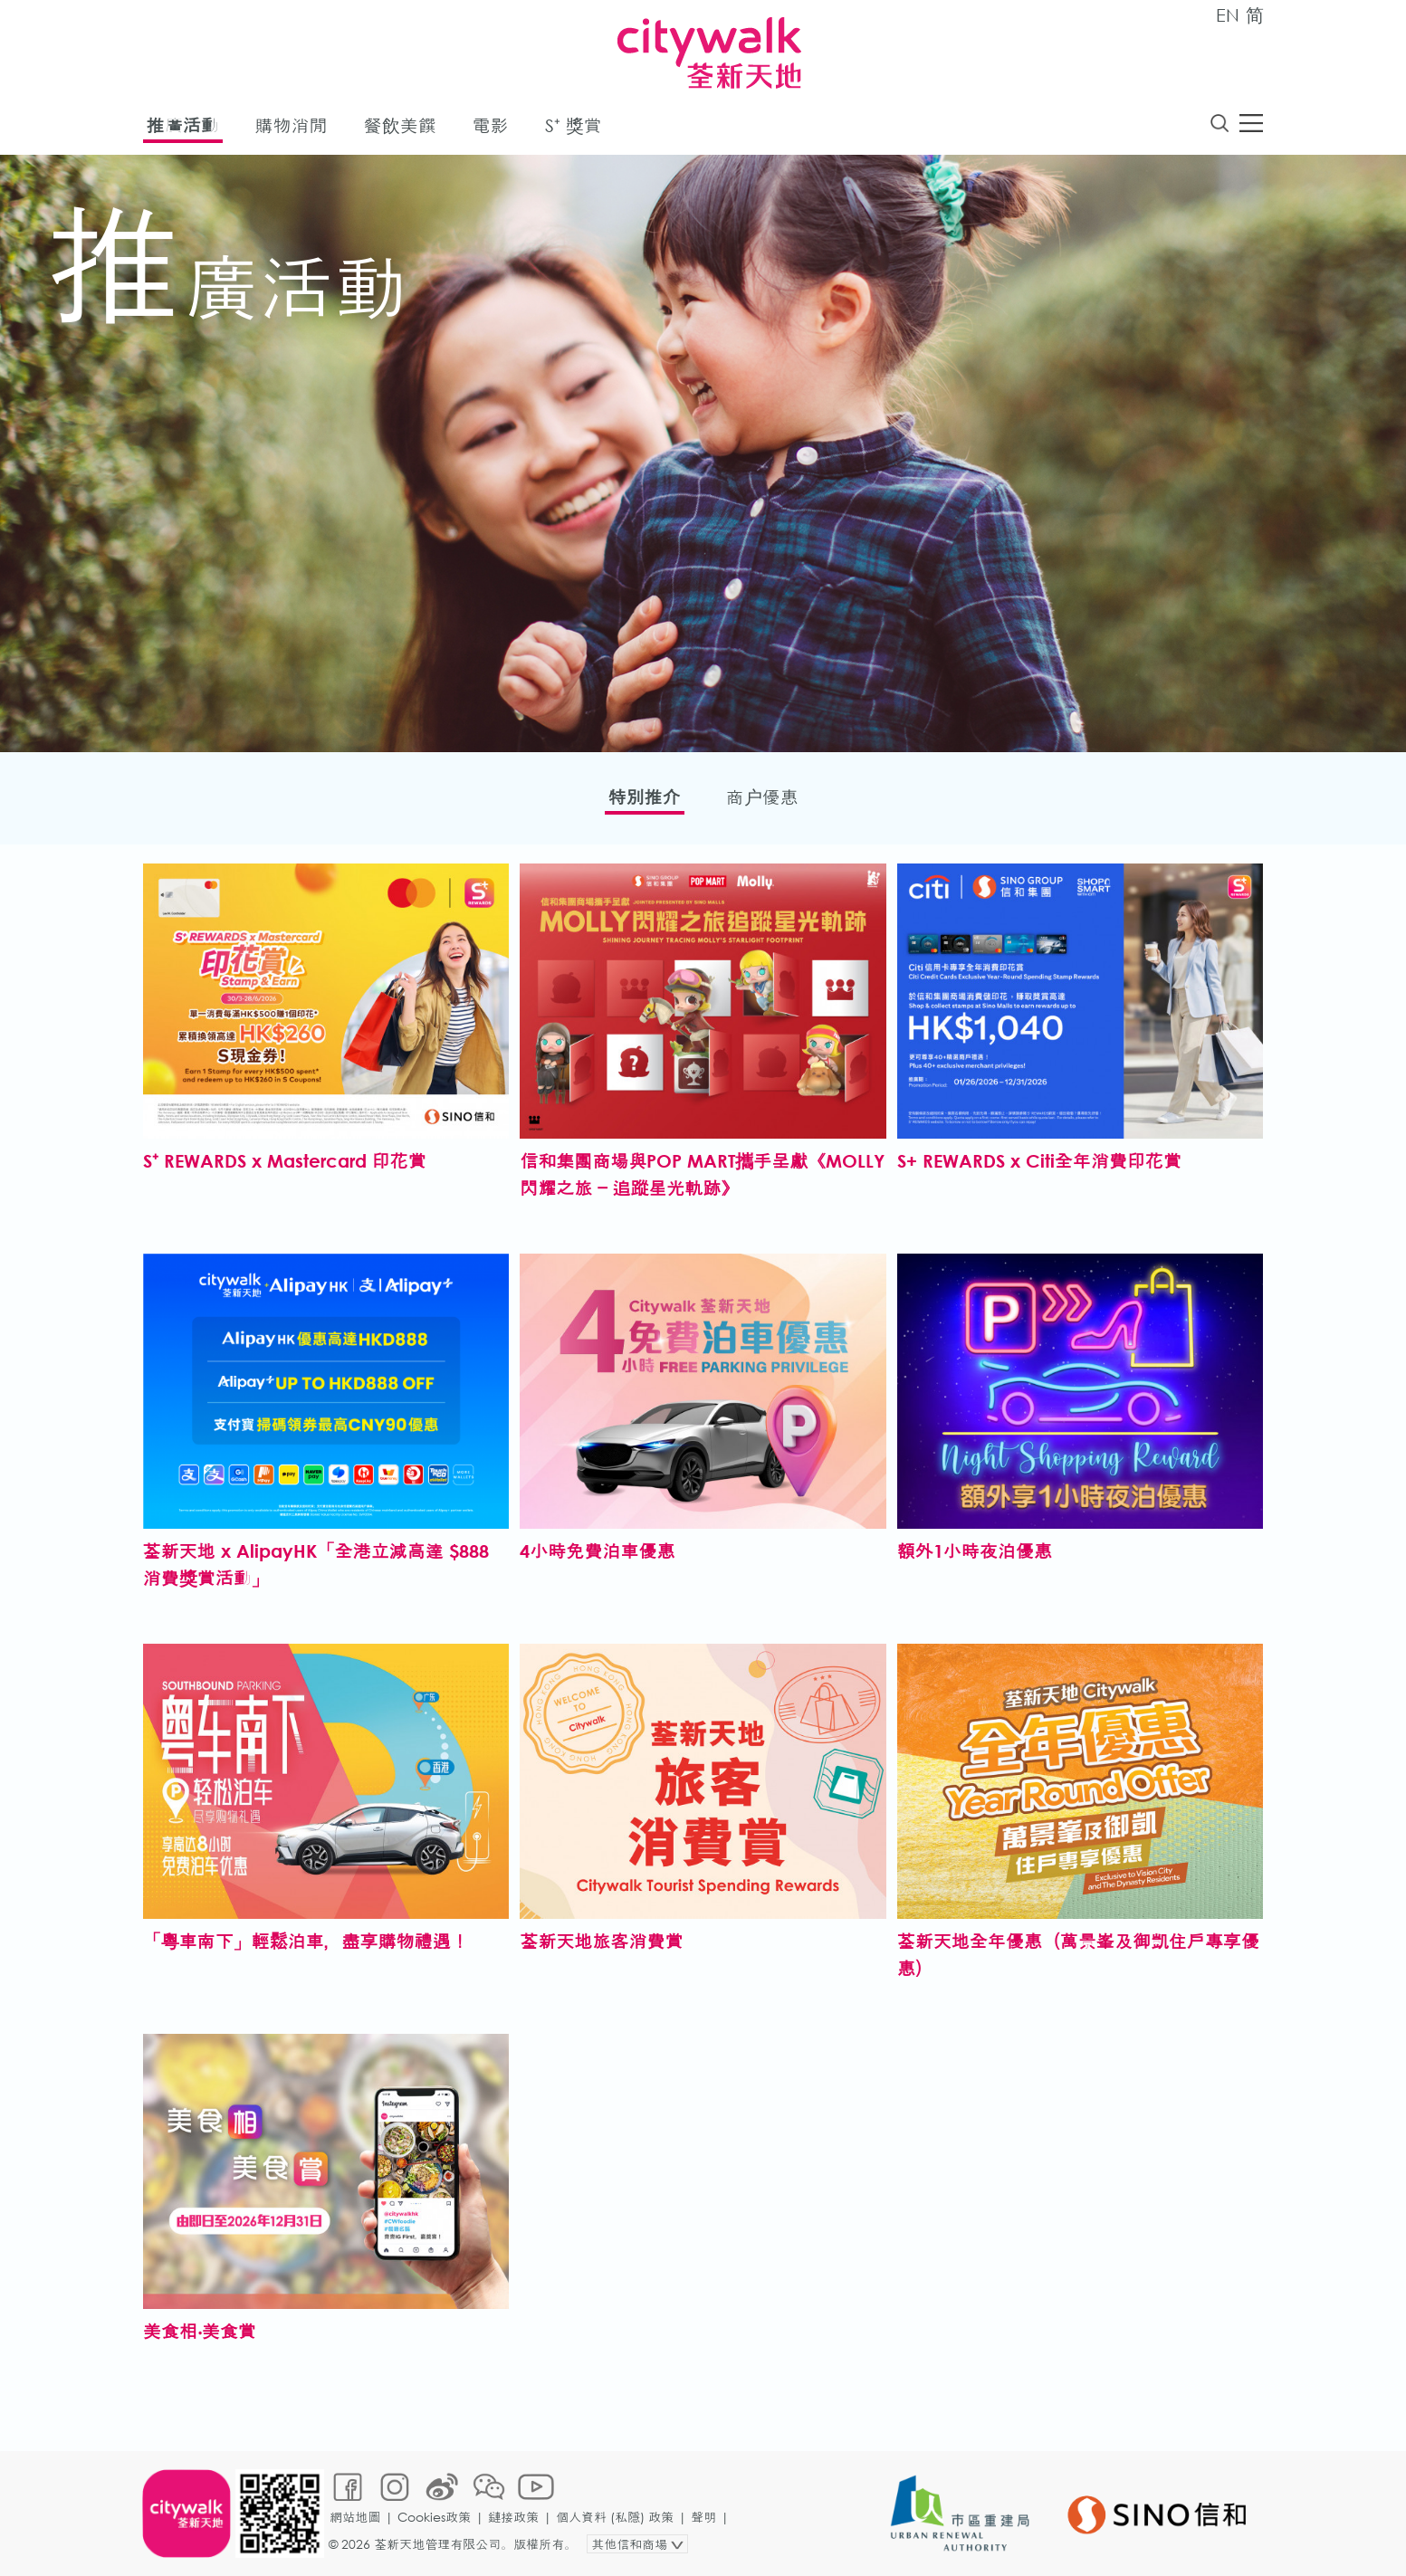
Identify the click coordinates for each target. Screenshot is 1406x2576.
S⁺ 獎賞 (573, 125)
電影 (491, 125)
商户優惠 (762, 797)
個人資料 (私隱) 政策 (615, 2516)
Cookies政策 (434, 2516)
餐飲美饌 (400, 125)
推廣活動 (183, 125)
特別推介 (644, 797)
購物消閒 (291, 125)
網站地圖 (355, 2516)
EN (1227, 15)
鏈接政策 (513, 2516)
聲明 (703, 2516)
